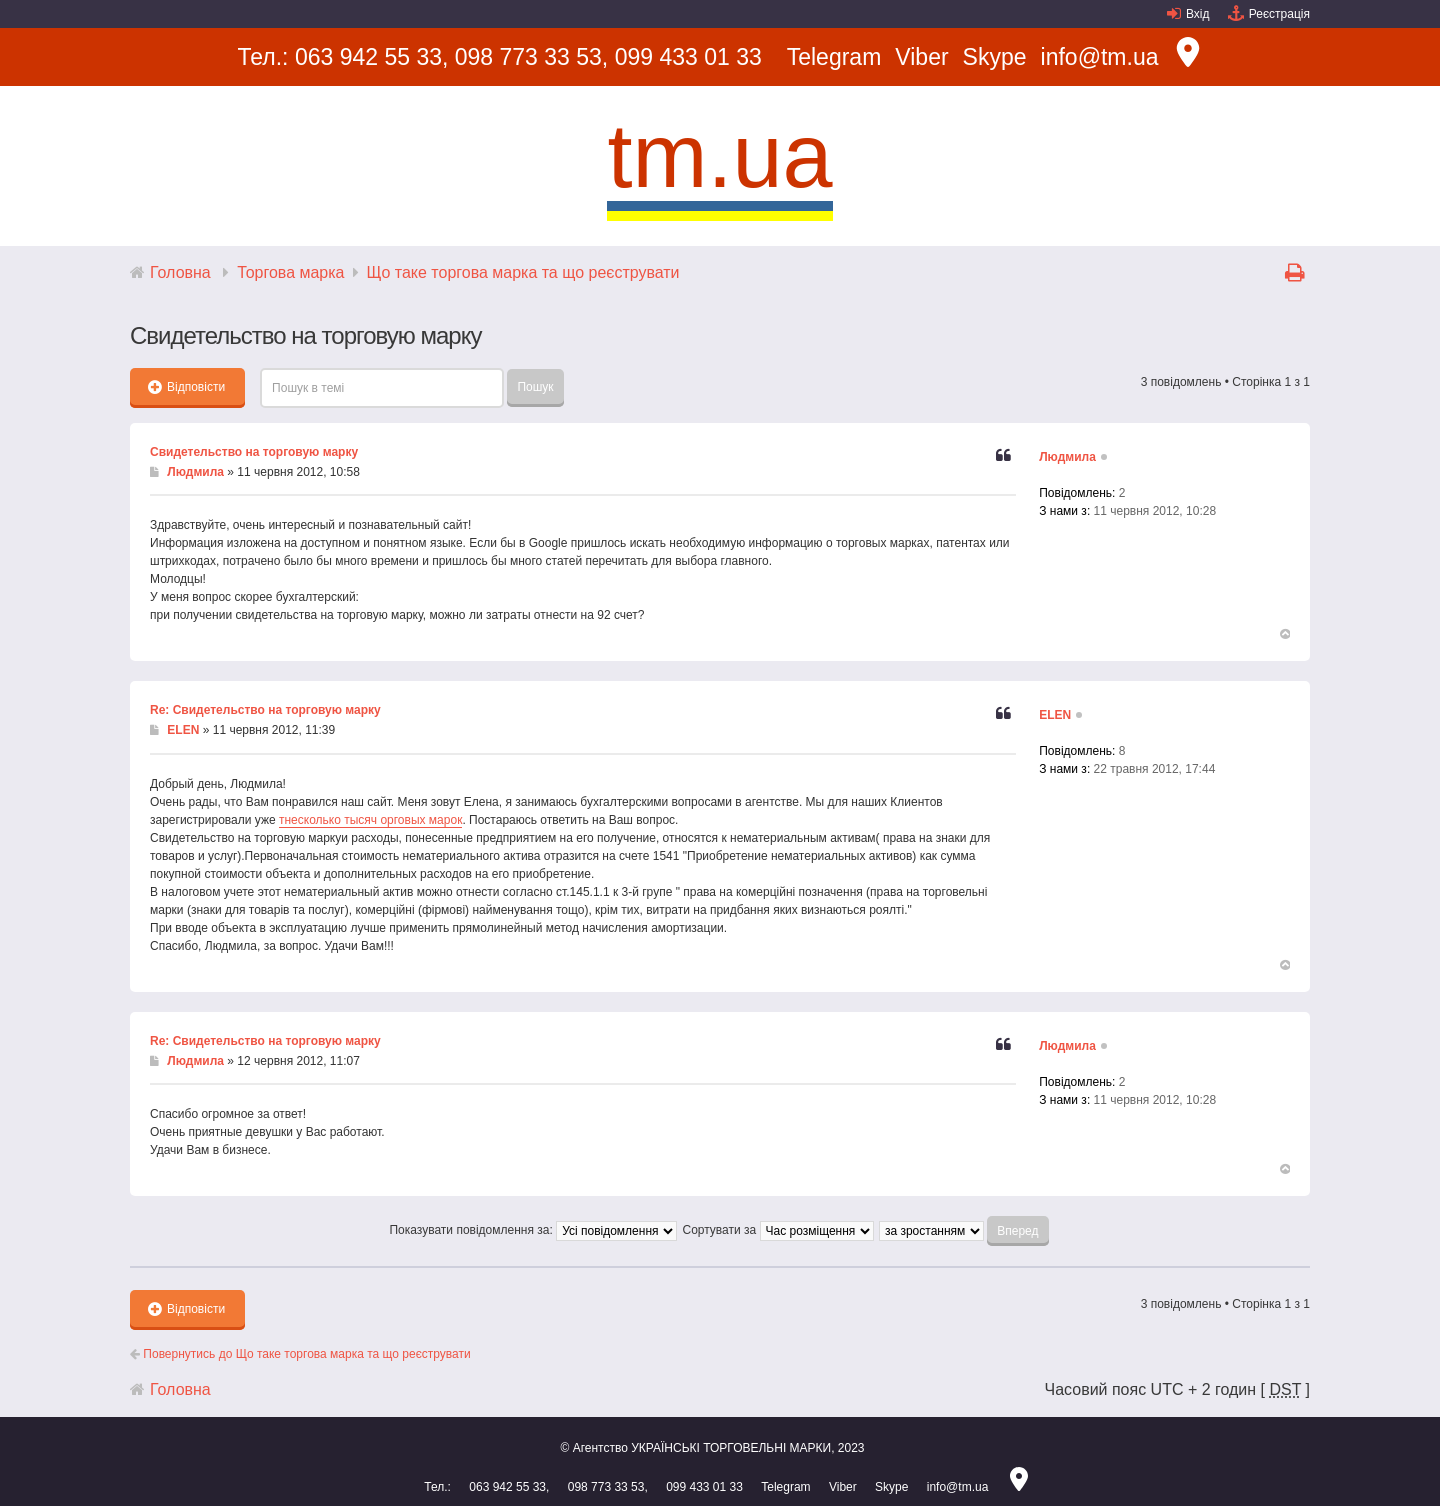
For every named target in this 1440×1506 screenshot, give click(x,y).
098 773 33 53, (531, 57)
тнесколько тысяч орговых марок (370, 820)
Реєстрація (1279, 14)
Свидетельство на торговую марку (254, 452)
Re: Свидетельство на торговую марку (265, 710)
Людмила (195, 472)
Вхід (1198, 14)
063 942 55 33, (371, 57)
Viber (921, 57)
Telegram (834, 57)
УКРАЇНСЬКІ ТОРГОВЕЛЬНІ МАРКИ (731, 1448)
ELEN (183, 730)
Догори (1284, 634)
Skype (995, 57)
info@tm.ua (1100, 57)
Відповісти (186, 387)
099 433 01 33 (688, 57)
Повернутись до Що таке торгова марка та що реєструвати (300, 1354)
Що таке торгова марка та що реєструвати (523, 272)
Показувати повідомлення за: (533, 1230)
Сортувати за (777, 1230)
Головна (180, 272)
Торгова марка (290, 272)
